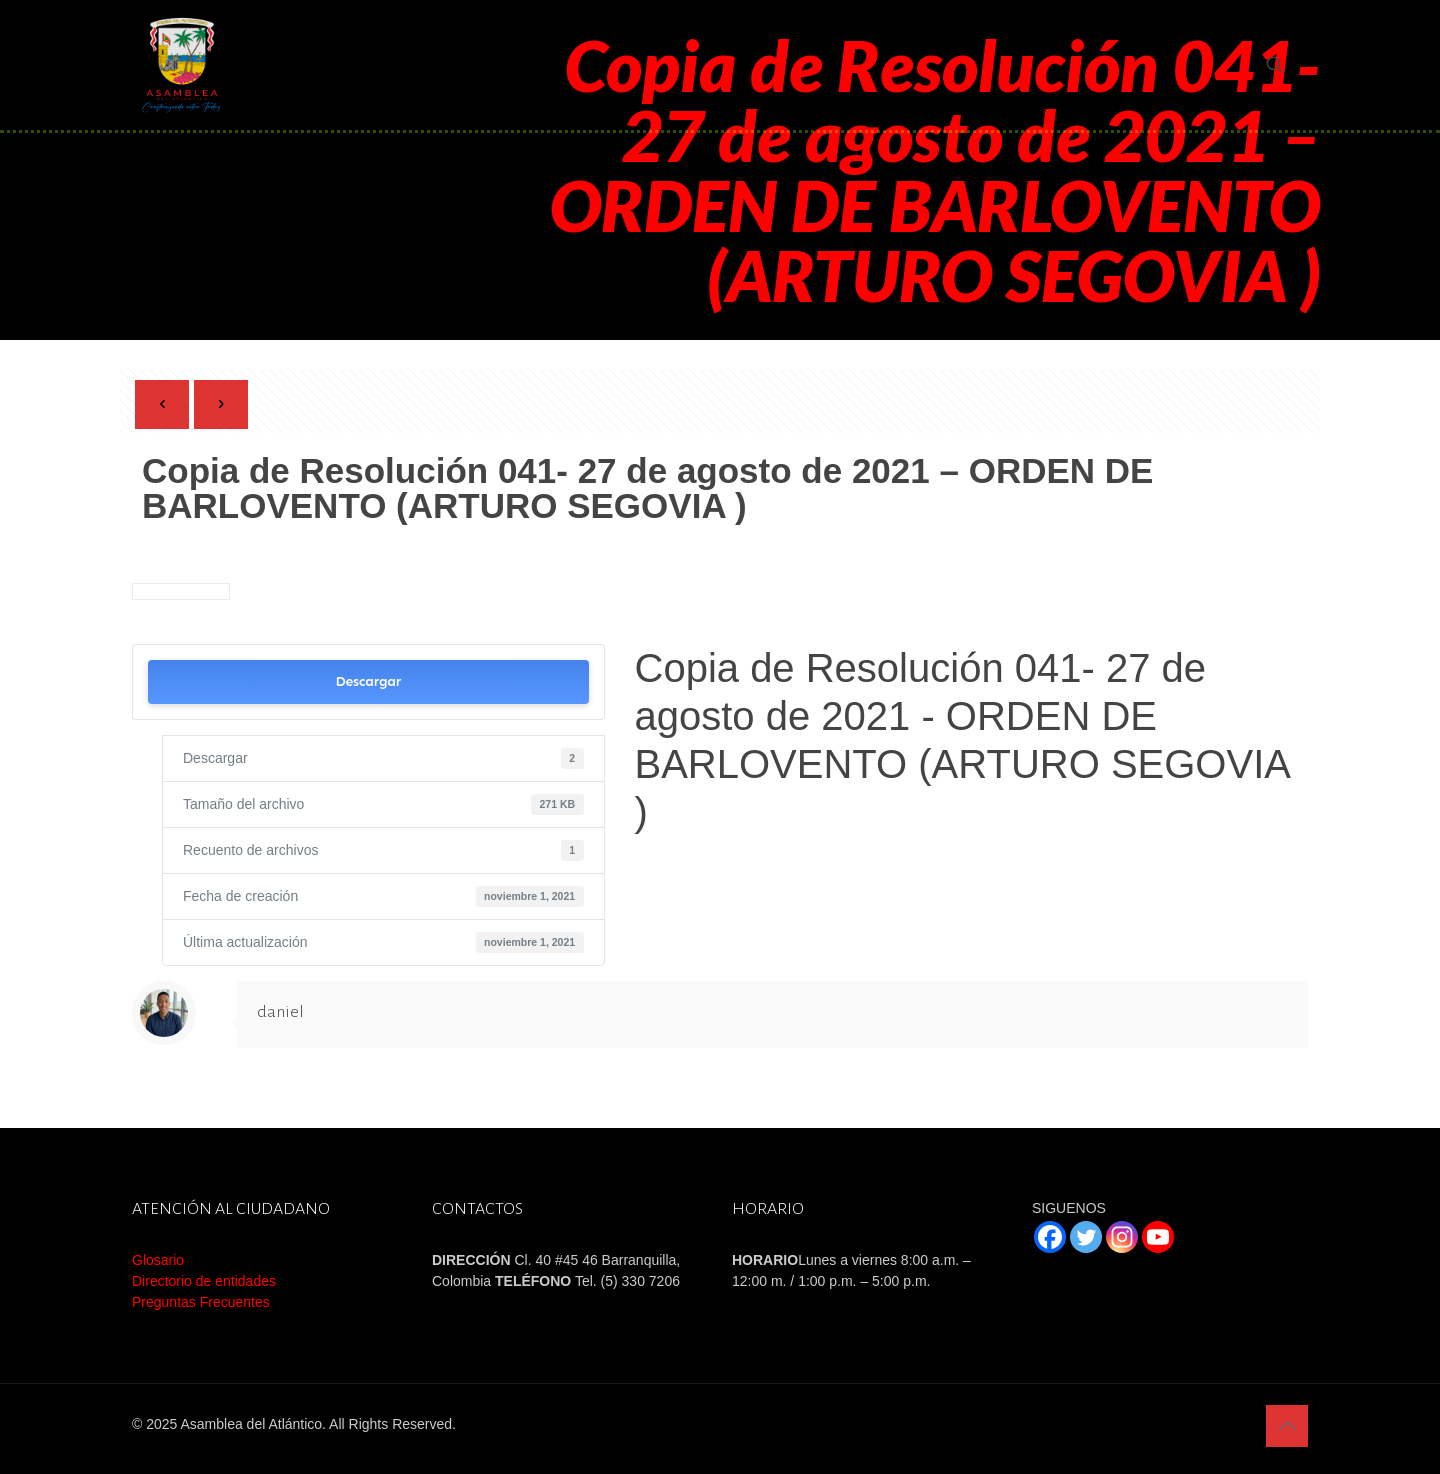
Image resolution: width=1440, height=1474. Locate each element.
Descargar (368, 681)
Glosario (158, 1260)
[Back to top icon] (1287, 1426)
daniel (280, 1012)
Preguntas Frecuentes (201, 1302)
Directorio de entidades (204, 1281)
